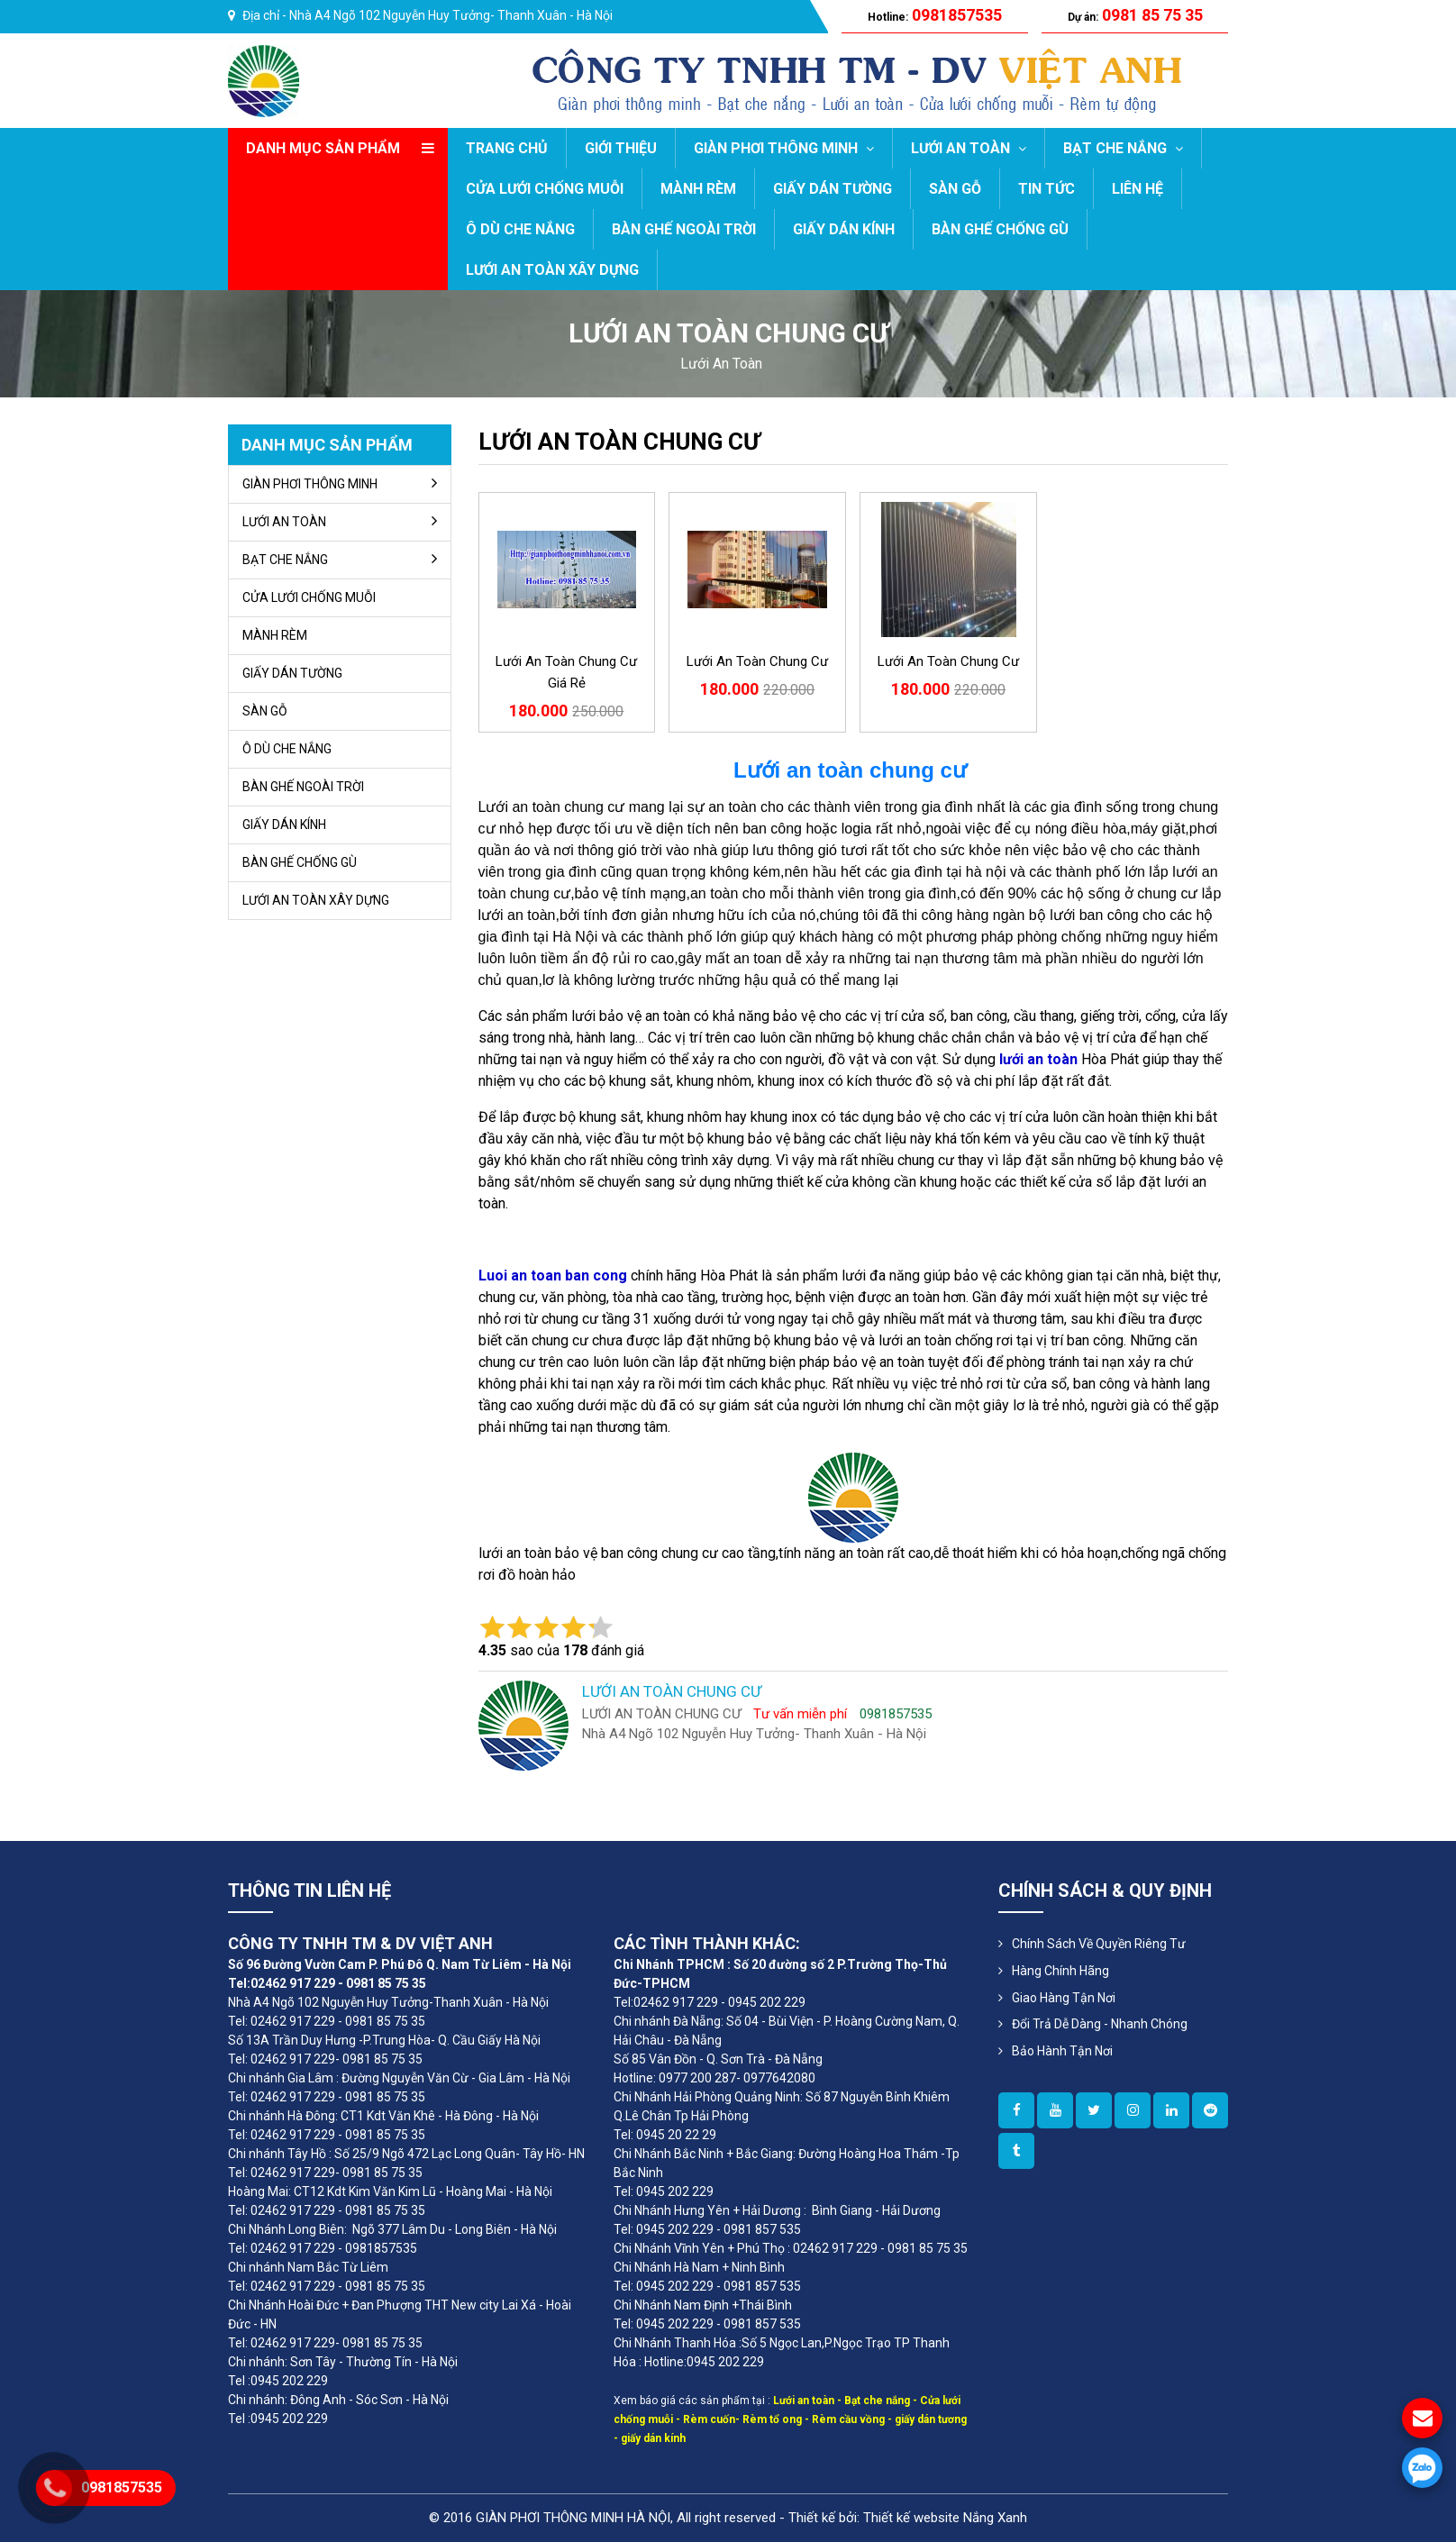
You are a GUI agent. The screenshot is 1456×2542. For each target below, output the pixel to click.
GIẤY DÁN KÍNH (844, 229)
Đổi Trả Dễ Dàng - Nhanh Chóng (1100, 2024)
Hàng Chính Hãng (1060, 1970)
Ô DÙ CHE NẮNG (520, 229)
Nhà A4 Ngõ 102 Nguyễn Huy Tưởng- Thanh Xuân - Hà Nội (451, 15)
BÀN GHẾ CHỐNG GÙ (1000, 229)
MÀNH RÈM (698, 188)
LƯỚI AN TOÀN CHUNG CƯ (619, 441)
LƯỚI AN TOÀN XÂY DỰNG (552, 269)
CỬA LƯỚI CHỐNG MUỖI (544, 188)
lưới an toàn (721, 363)
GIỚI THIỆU (621, 148)
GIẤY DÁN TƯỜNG (832, 188)
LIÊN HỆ (1137, 188)
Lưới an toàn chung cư (757, 661)
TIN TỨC (1046, 188)
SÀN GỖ (955, 188)
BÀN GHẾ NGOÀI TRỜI (684, 229)
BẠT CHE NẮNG (1123, 148)
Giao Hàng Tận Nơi (1063, 1998)
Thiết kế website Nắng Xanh (945, 2518)
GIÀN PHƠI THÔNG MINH (784, 148)
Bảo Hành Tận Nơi (1062, 2051)
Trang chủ (507, 148)
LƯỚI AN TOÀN (968, 148)
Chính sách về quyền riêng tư (1099, 1943)
